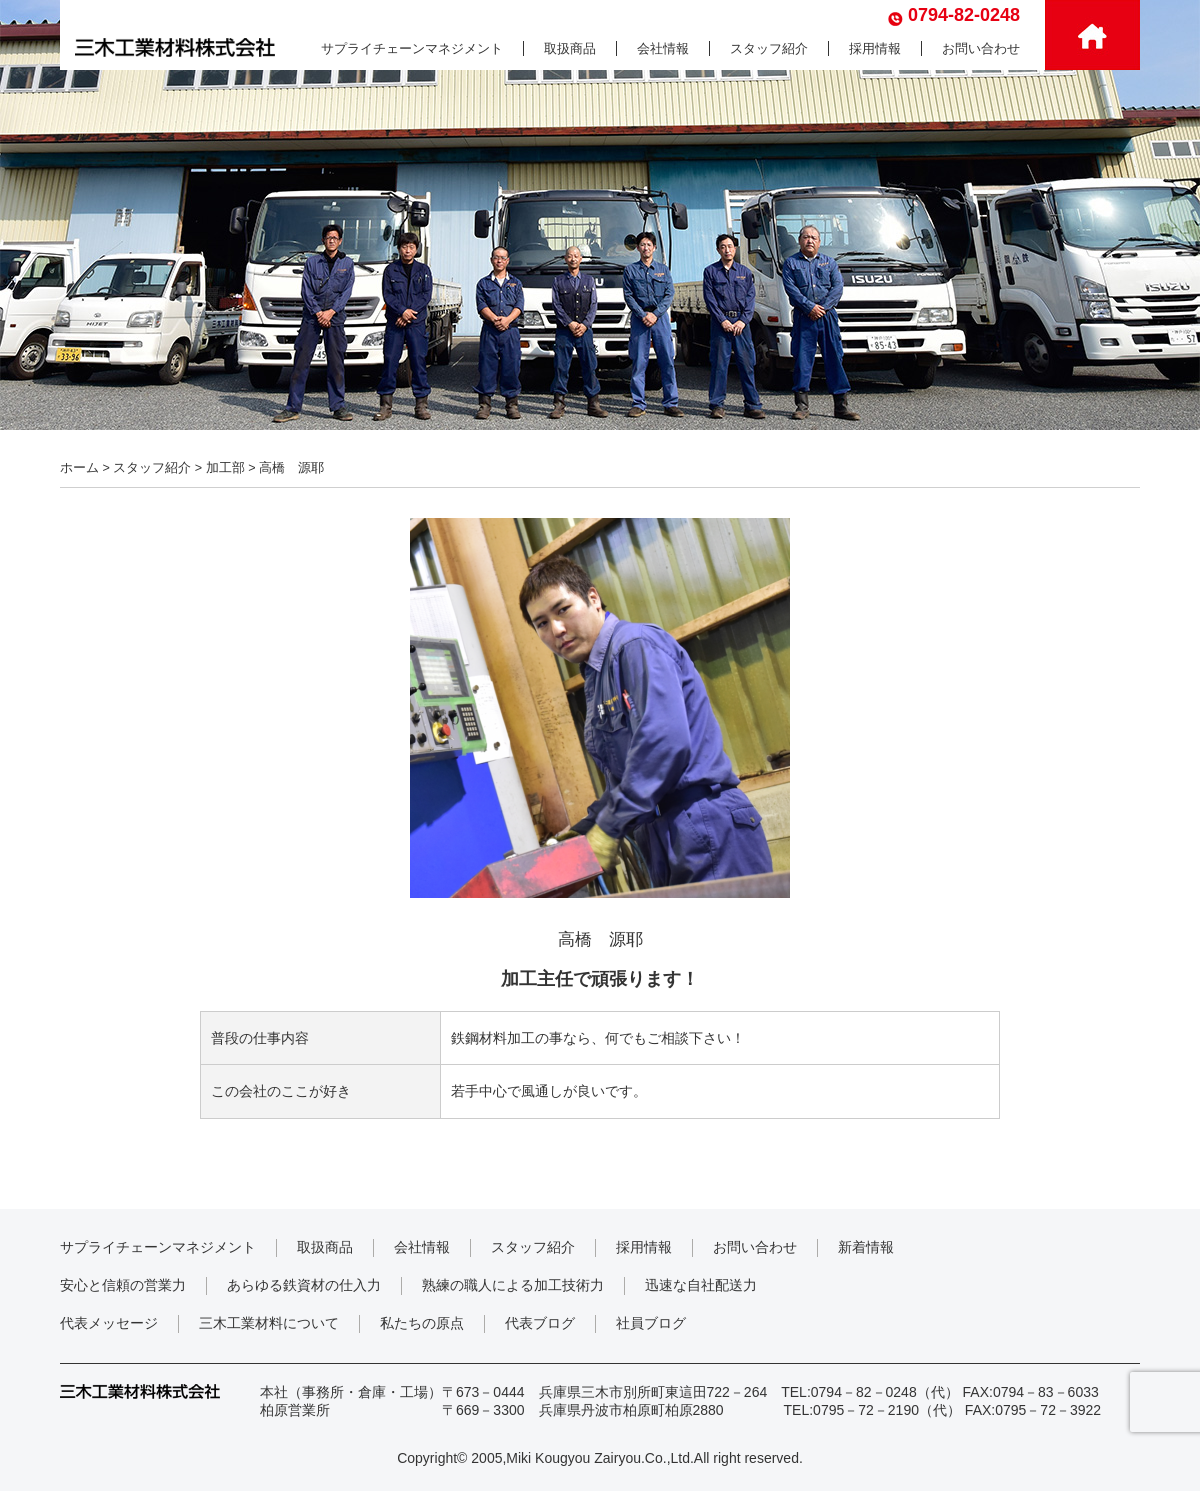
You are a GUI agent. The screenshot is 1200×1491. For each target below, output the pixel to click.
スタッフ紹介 (769, 48)
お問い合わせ (981, 48)
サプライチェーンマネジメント (412, 48)
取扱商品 (570, 48)
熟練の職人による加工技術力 (513, 1285)
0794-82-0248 (964, 15)
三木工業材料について (269, 1323)
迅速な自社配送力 (701, 1285)
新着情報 (866, 1247)
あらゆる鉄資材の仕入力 (304, 1285)
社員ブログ (651, 1323)
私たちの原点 (422, 1323)
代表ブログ (540, 1323)
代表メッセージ (109, 1323)
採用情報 (875, 48)
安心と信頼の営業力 (123, 1285)
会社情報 (663, 48)
